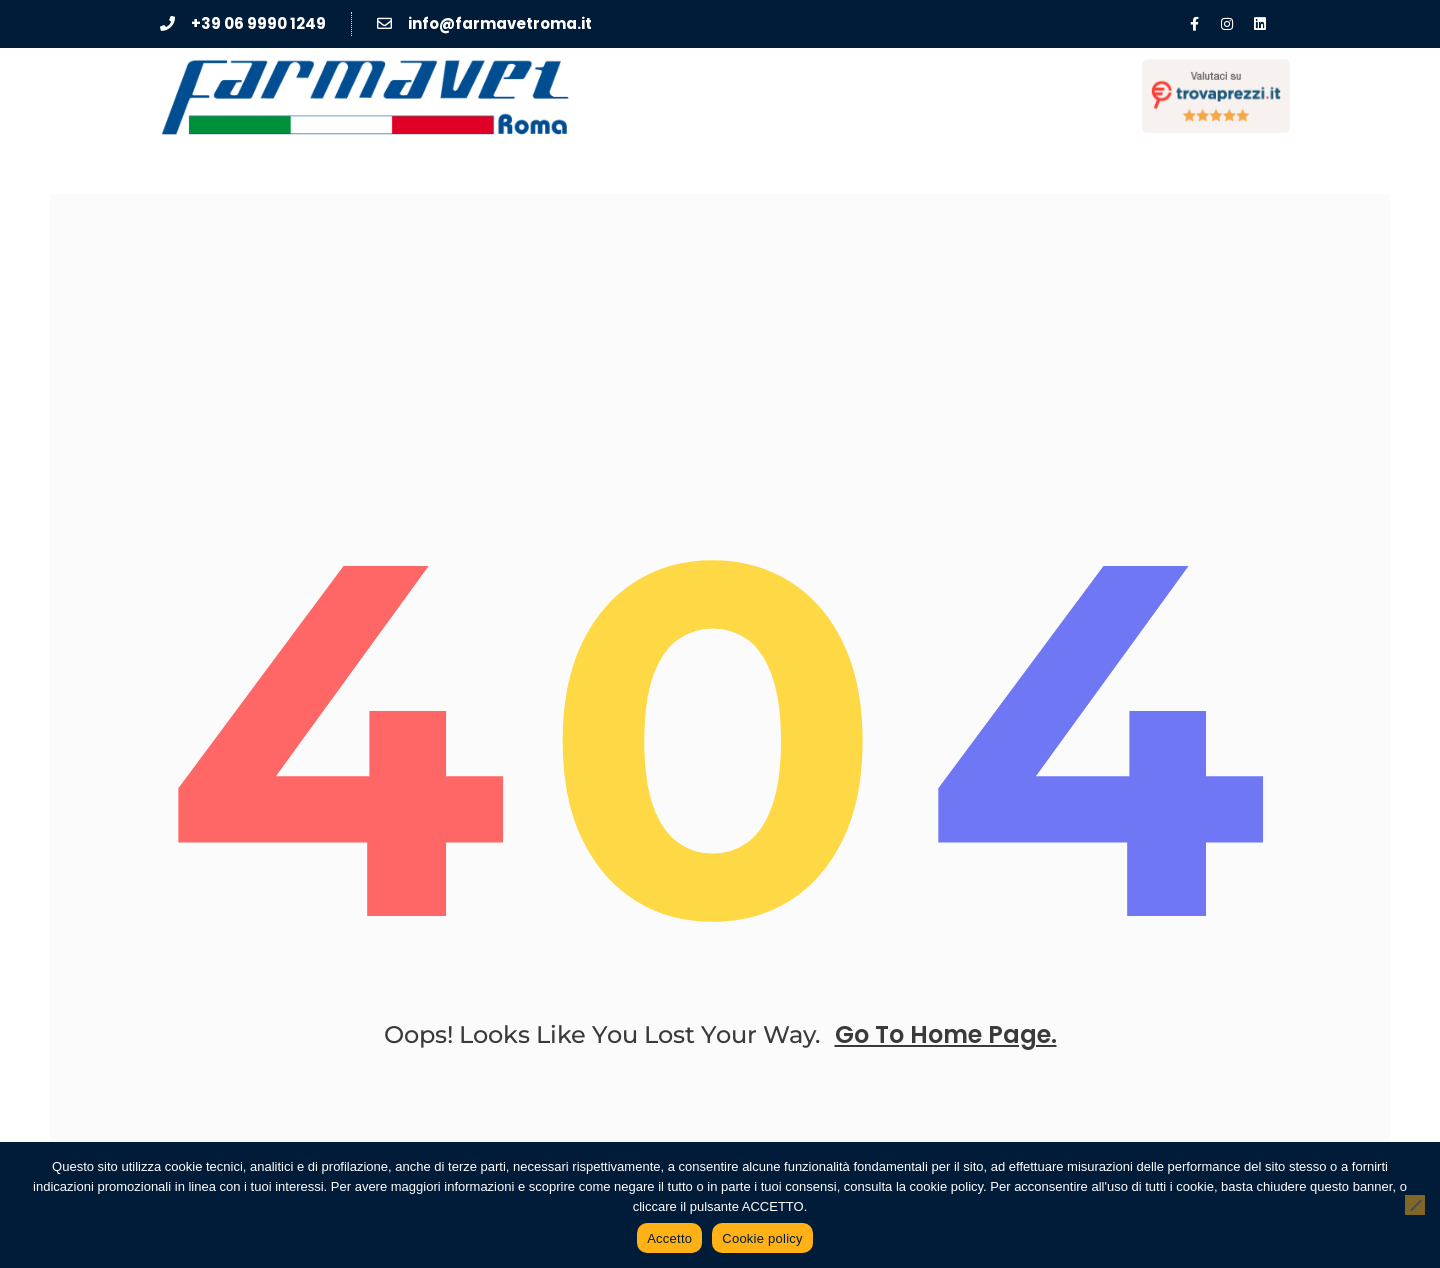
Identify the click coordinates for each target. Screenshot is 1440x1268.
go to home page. (946, 1034)
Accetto (669, 1238)
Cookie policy (762, 1238)
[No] (1415, 1205)
